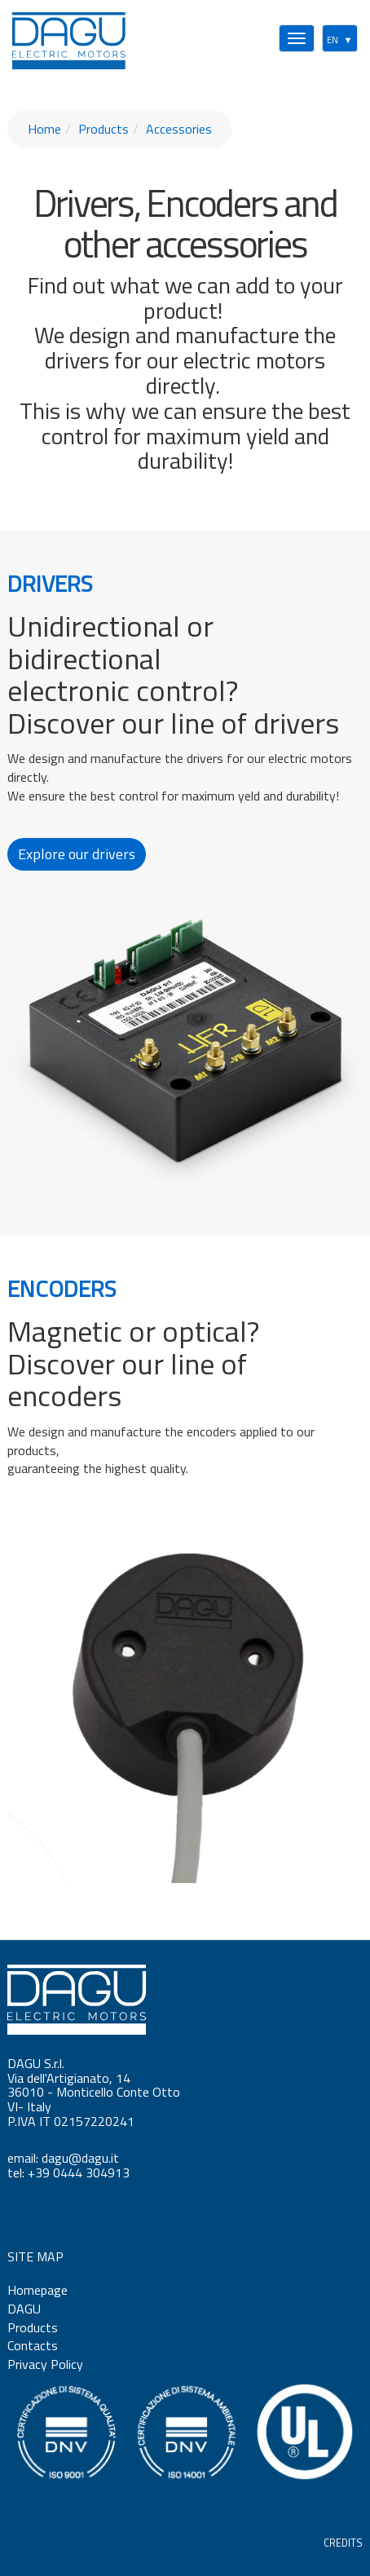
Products (103, 129)
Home (44, 129)
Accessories (179, 129)
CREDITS (343, 2543)
